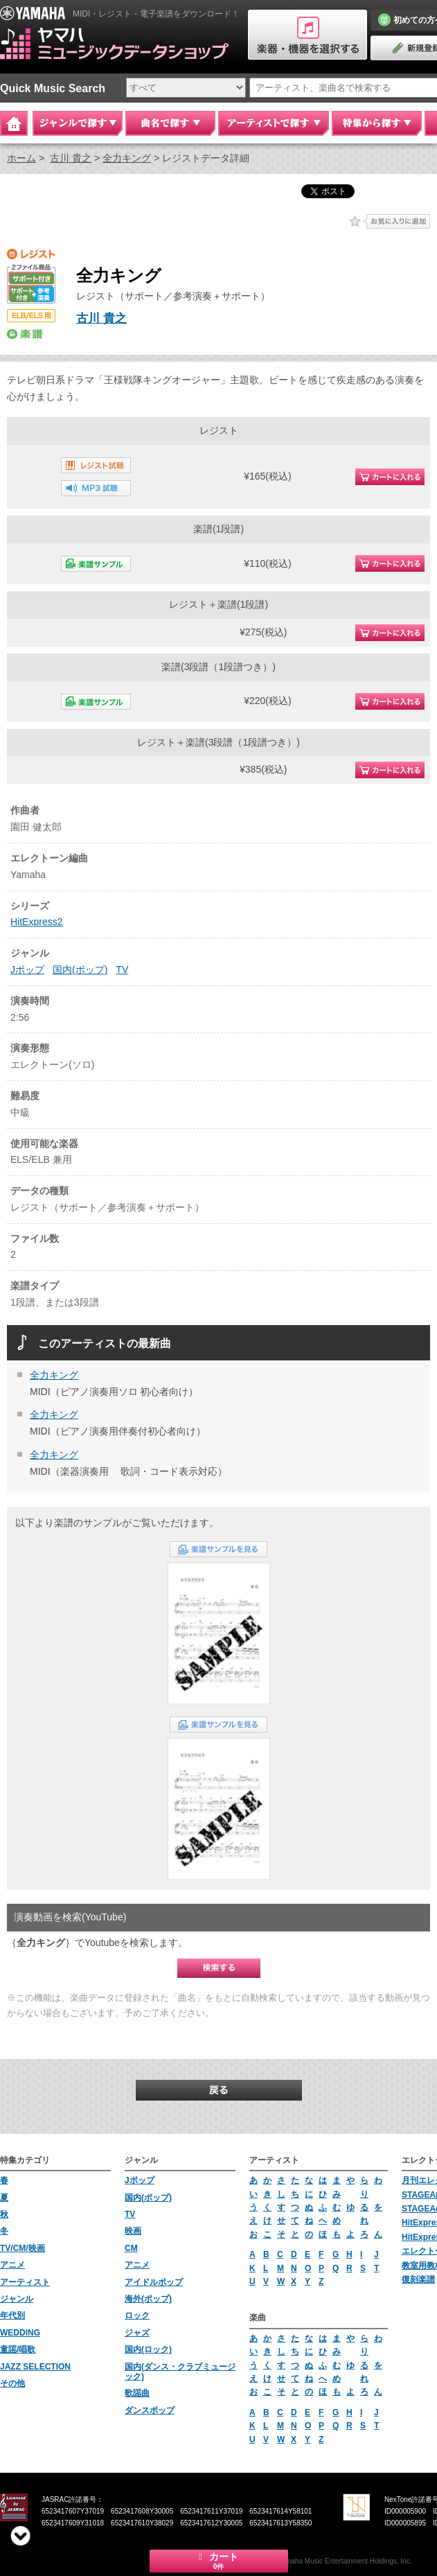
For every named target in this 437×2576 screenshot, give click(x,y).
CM (131, 2248)
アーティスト (25, 2282)
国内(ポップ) (80, 969)
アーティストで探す (273, 123)
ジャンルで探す (78, 123)
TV (122, 969)
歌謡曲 (137, 2393)
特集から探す (377, 123)
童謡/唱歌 (17, 2349)
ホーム (21, 158)
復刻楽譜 (418, 2279)
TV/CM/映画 (22, 2248)
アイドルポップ (154, 2282)
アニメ (12, 2265)
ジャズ (137, 2333)
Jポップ (27, 969)
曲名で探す (170, 123)
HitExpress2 (36, 921)
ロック (137, 2315)
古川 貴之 (70, 158)
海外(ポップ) (148, 2299)
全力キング (126, 158)
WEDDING (20, 2333)
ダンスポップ (150, 2410)
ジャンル (16, 2299)
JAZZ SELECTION (35, 2367)
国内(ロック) (148, 2349)
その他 (12, 2383)
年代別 (12, 2315)
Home (14, 123)
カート (219, 2560)
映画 (133, 2231)
